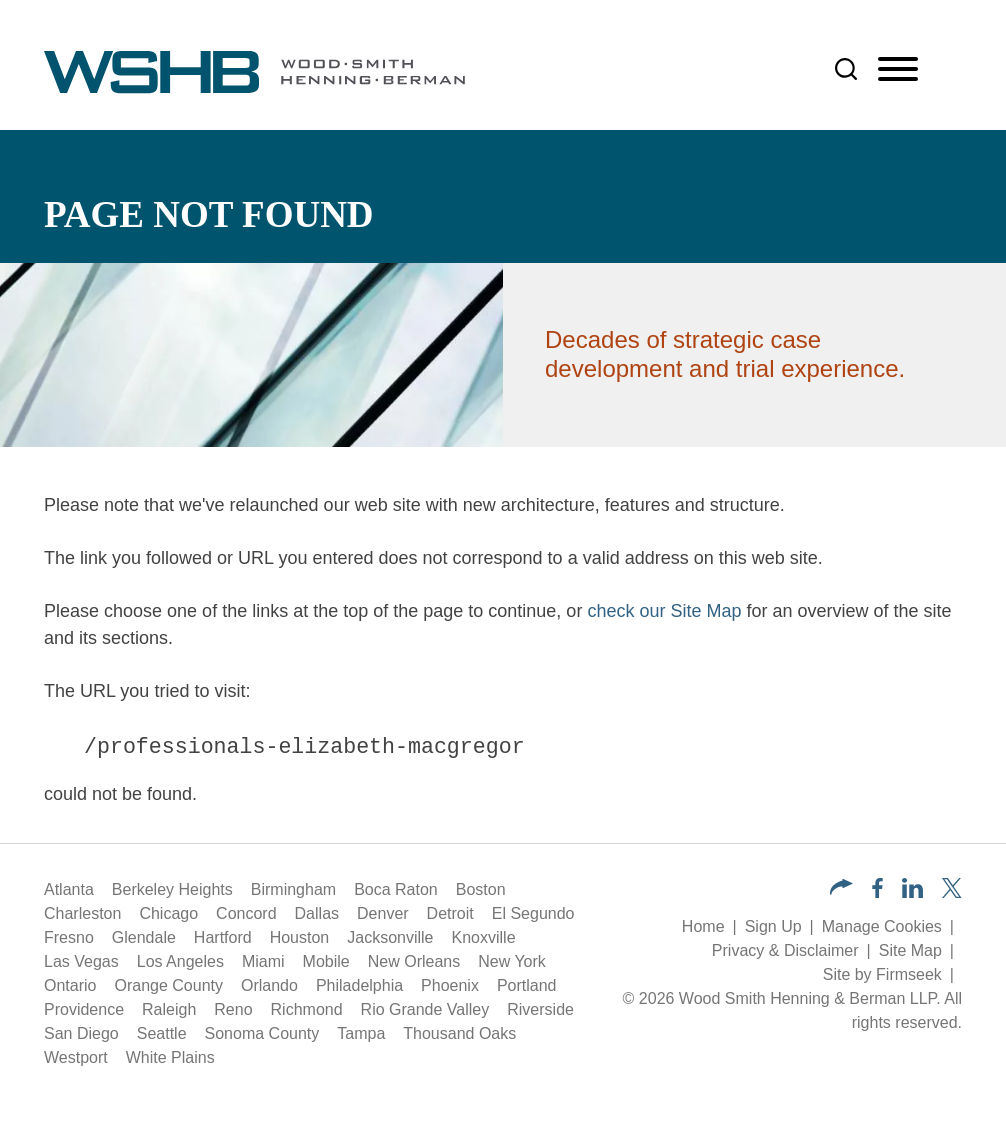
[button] (841, 889)
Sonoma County (262, 1033)
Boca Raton (396, 889)
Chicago (168, 913)
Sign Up (773, 926)
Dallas (317, 913)
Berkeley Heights (172, 889)
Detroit (450, 913)
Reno (233, 1009)
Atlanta (69, 889)
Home (703, 926)
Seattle (162, 1033)
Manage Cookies (882, 926)
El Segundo (533, 913)
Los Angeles (180, 961)
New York (512, 961)
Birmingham (293, 889)
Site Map (910, 950)
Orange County (168, 985)
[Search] (846, 69)
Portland (527, 985)
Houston (300, 937)
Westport (76, 1057)
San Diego (81, 1033)
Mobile (326, 961)
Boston (481, 889)
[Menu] (898, 70)
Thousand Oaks (459, 1033)
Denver (383, 913)
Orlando (269, 985)
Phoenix (450, 985)
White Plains (170, 1057)
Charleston (82, 913)
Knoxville (484, 937)
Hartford (223, 937)
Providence (84, 1009)
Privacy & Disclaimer (785, 950)
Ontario (70, 985)
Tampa (361, 1033)
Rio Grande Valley (425, 1009)
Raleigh (169, 1009)
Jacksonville (390, 937)
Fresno (69, 937)
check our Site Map (664, 611)
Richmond (307, 1009)
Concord (246, 913)
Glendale (144, 937)
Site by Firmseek (882, 974)
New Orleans (414, 961)
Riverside (540, 1009)
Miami (263, 961)
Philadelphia (359, 985)
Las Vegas (81, 961)
